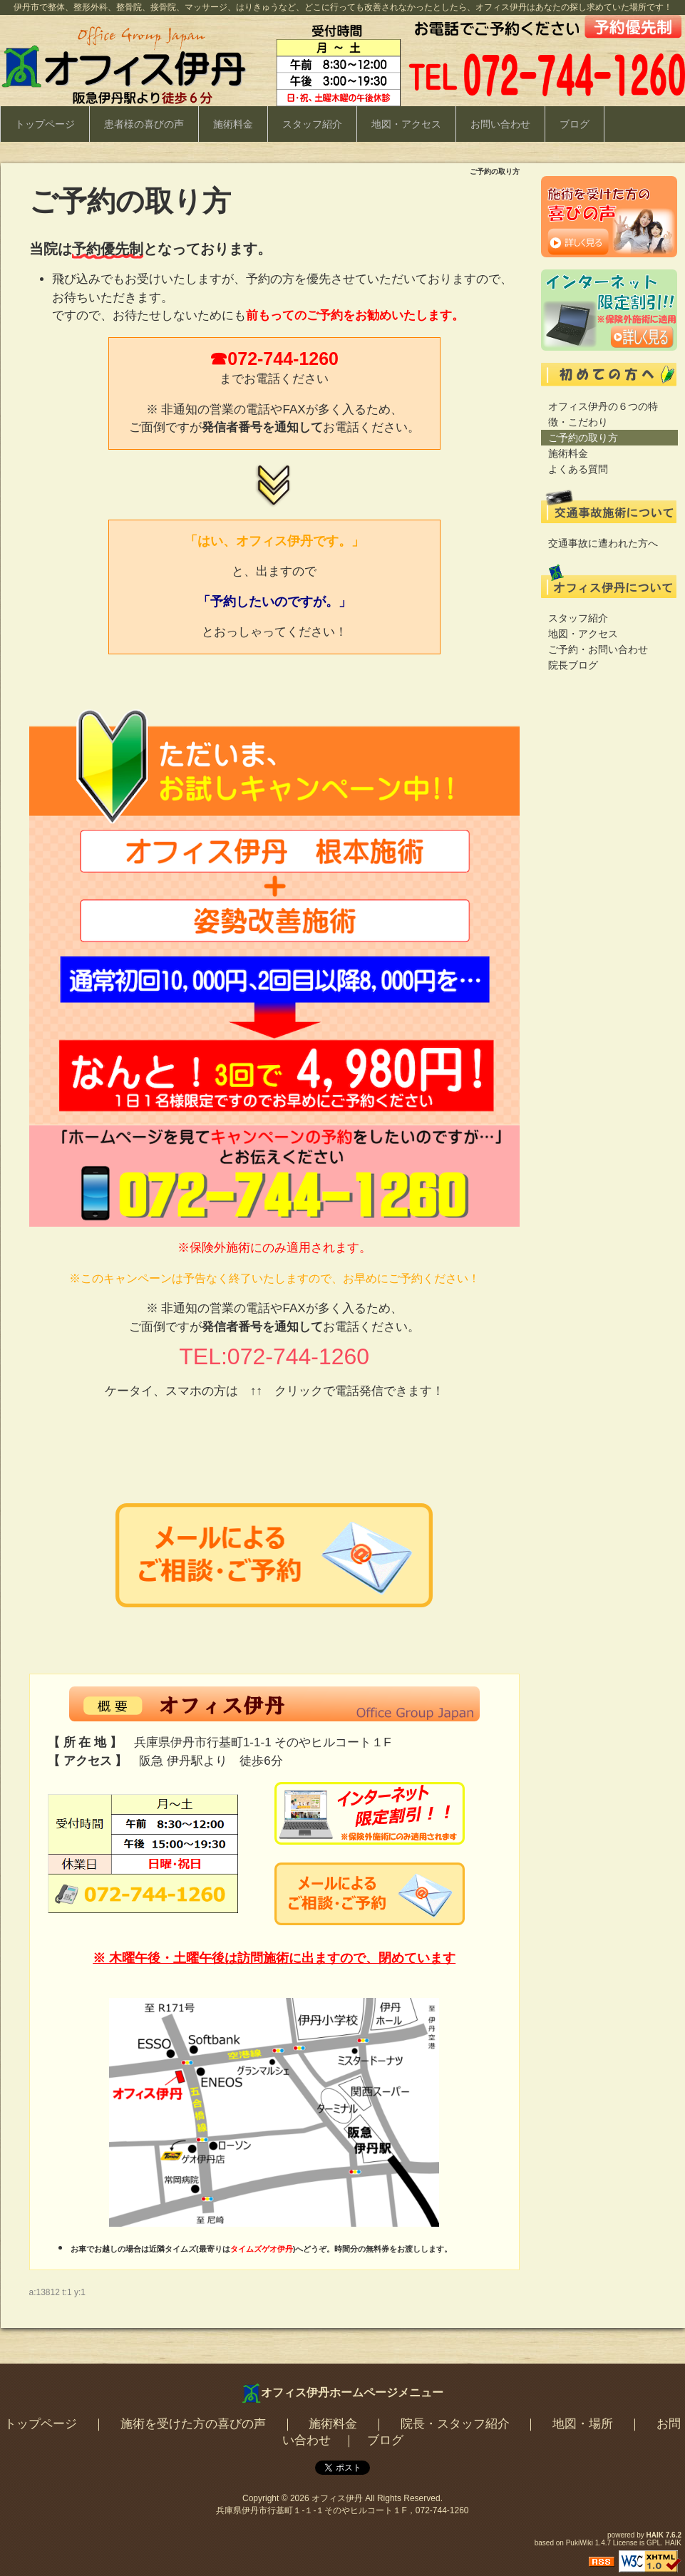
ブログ (574, 124)
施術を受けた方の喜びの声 (193, 2424)
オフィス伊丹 (337, 2498)
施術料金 (233, 124)
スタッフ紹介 (312, 124)
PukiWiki (579, 2543)
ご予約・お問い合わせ (598, 649)
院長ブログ (573, 665)
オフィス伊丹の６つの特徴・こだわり (603, 414)
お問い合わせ (500, 124)
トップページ (45, 124)
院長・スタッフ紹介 (455, 2424)
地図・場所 (582, 2424)
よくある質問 (578, 469)
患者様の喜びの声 (144, 124)
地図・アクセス (406, 124)
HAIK (655, 2535)
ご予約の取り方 (583, 437)
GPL (654, 2543)
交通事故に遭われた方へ (603, 543)
